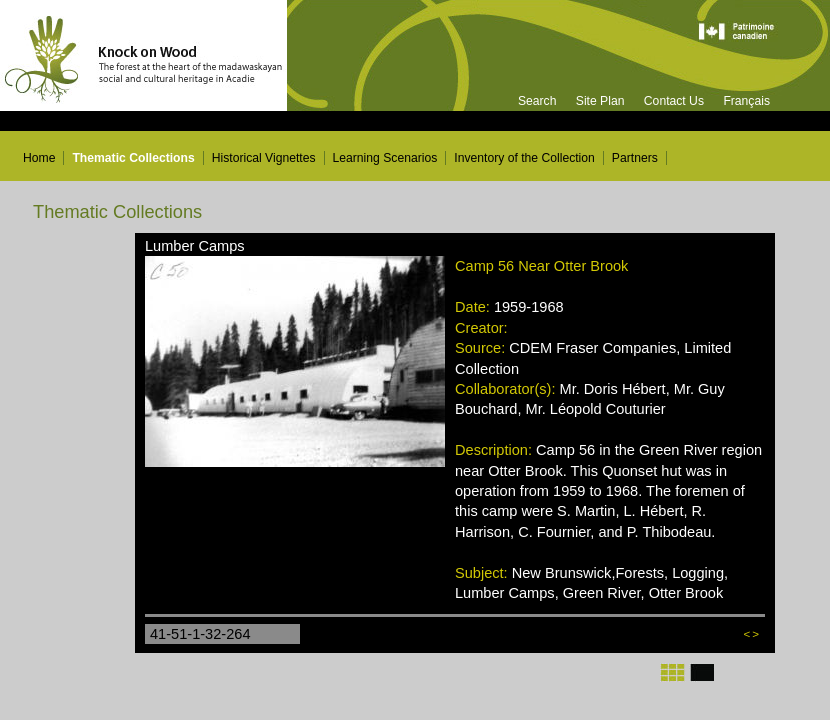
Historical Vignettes (264, 158)
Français (746, 101)
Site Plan (600, 101)
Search (537, 101)
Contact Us (674, 101)
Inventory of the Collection (524, 158)
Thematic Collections (133, 158)
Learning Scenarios (385, 158)
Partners (635, 158)
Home (39, 158)
